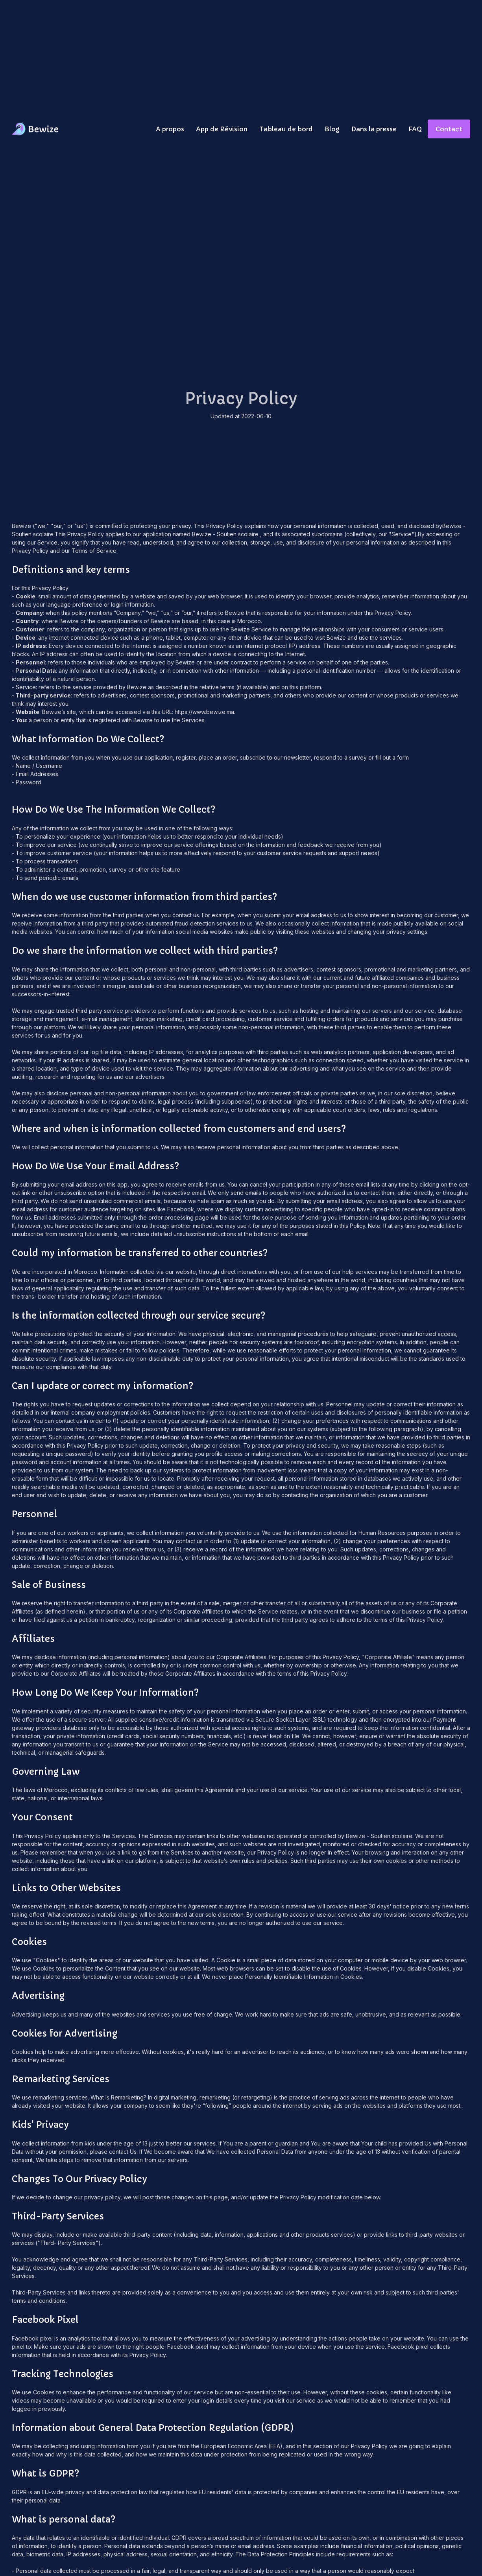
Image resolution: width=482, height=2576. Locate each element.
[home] (36, 129)
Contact (449, 129)
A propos (170, 129)
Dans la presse (374, 129)
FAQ (415, 129)
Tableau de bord (286, 129)
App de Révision (221, 129)
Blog (332, 129)
